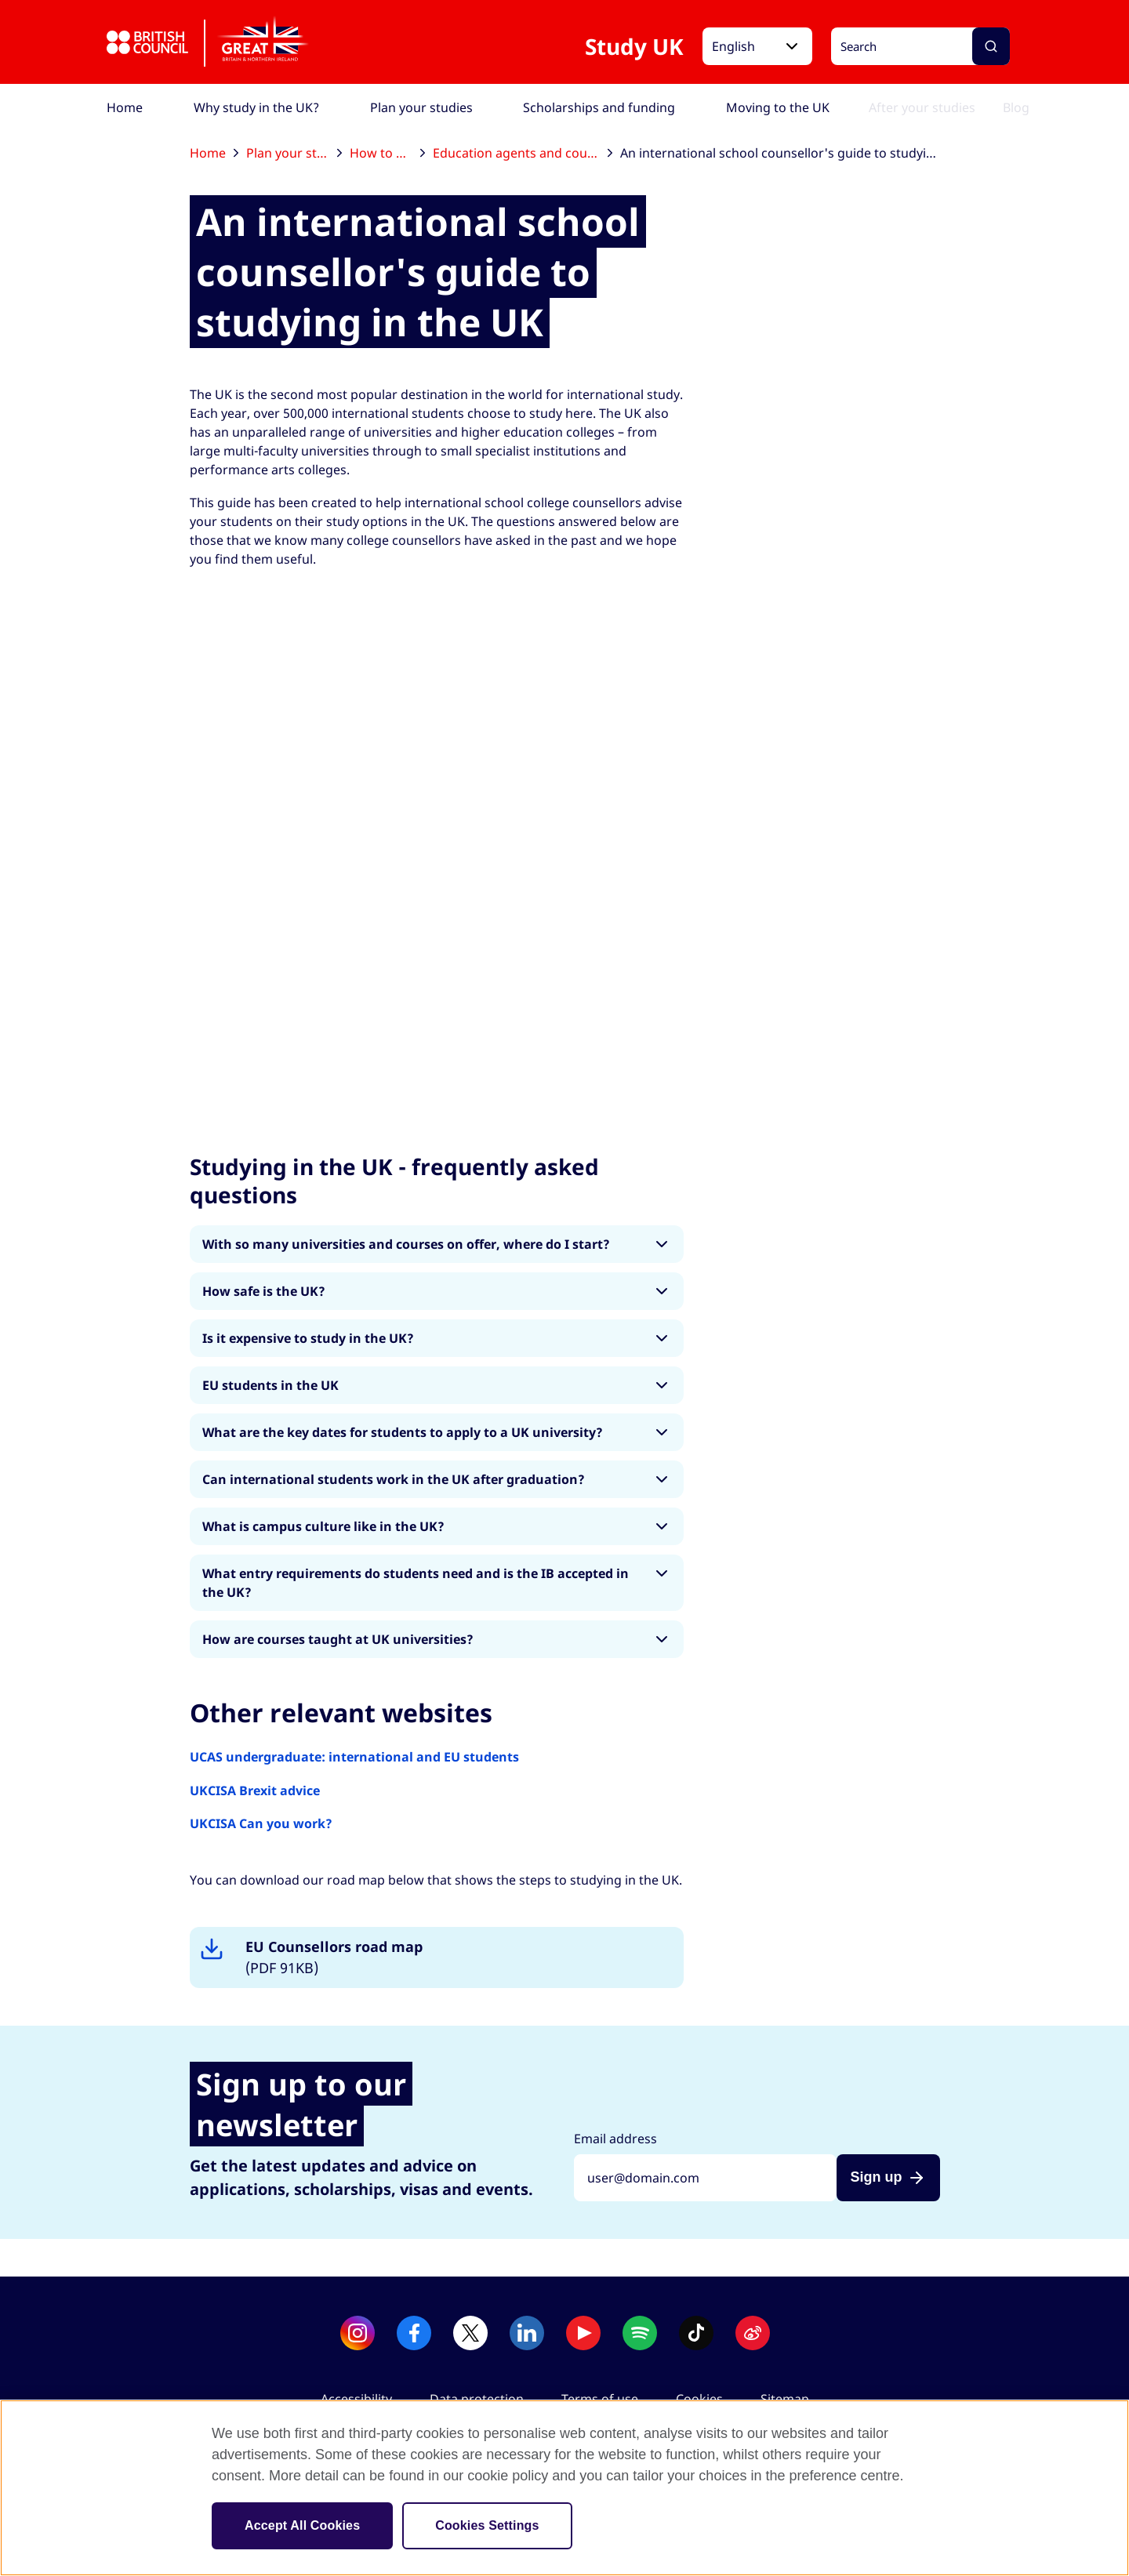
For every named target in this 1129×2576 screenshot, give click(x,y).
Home (214, 152)
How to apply (387, 152)
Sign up (876, 2177)
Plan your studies (294, 152)
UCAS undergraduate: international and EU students (354, 1756)
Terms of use (599, 2398)
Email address (615, 2138)
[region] (564, 2488)
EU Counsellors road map (334, 1958)
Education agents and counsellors (522, 152)
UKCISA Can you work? (261, 1823)
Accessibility (356, 2398)
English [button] (733, 46)
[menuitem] (125, 107)
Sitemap (785, 2398)
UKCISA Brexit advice (255, 1790)
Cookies (699, 2398)
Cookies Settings (487, 2525)
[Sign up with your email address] (705, 2177)
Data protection (477, 2398)
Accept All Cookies (302, 2525)
